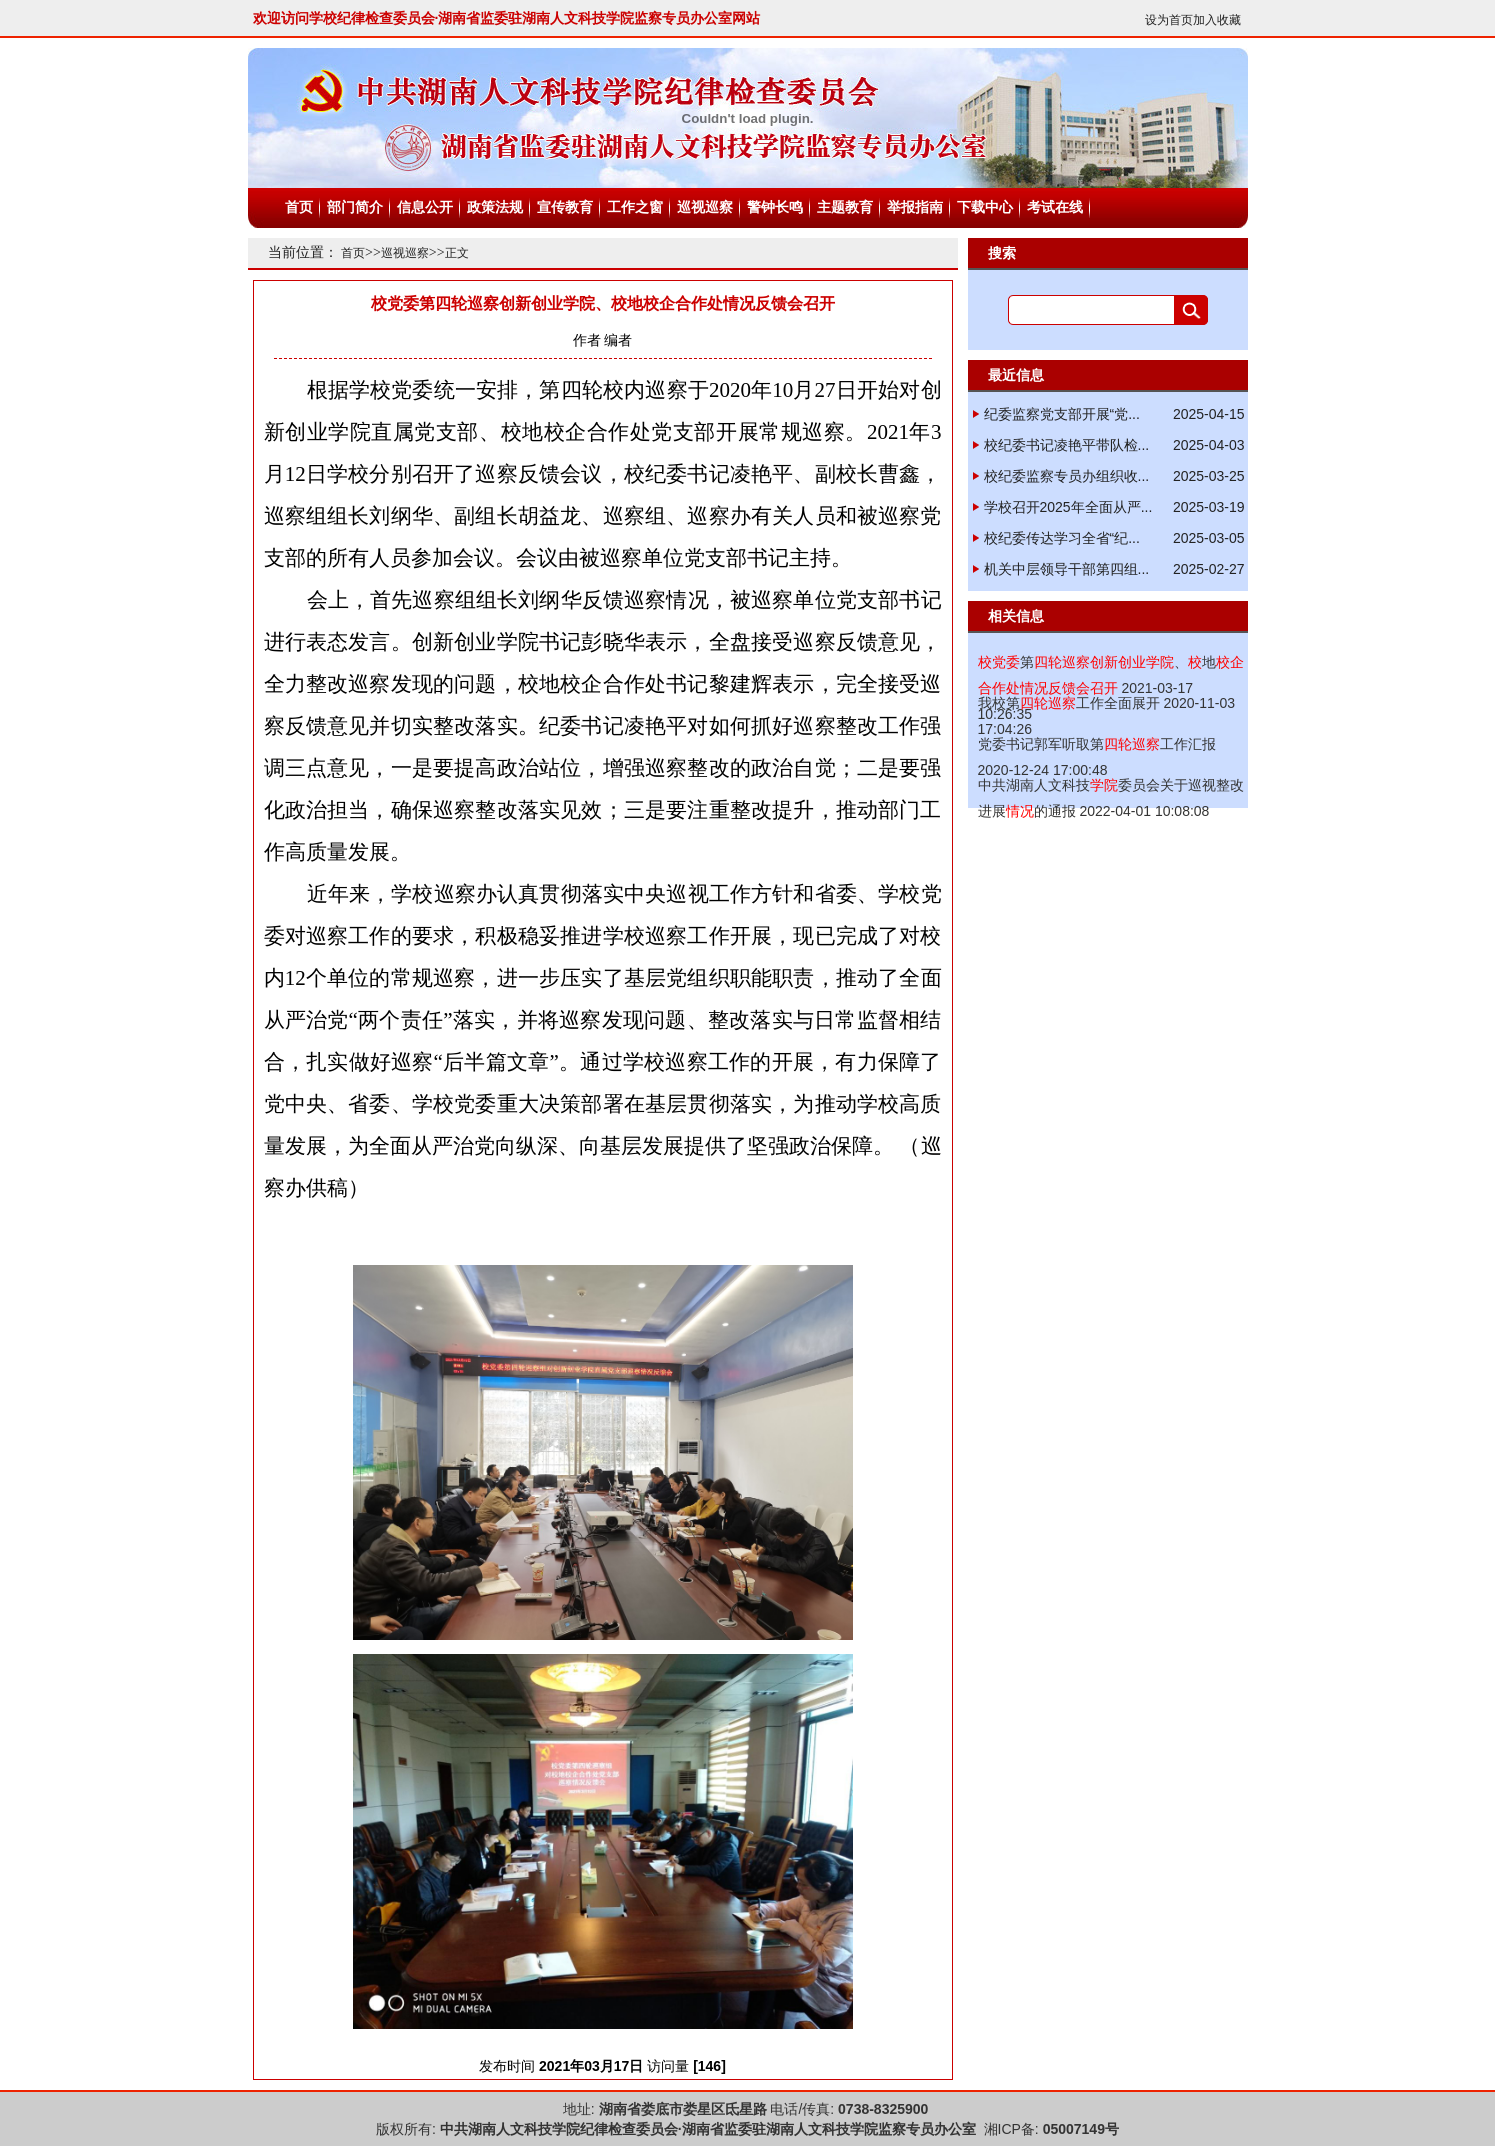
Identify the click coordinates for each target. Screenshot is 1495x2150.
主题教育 (845, 207)
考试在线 (1055, 207)
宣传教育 (565, 207)
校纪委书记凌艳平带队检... (1067, 445)
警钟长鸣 (775, 207)
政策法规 (495, 207)
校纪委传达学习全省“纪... (1062, 538)
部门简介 (355, 207)
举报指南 (915, 207)
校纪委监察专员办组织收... (1067, 476)
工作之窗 (635, 207)
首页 (299, 207)
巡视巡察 (705, 207)
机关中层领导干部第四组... (1067, 569)
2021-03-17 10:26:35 (1111, 688)
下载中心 (985, 207)
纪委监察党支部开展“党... (1062, 414)
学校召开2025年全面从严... (1068, 507)
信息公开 (425, 207)
